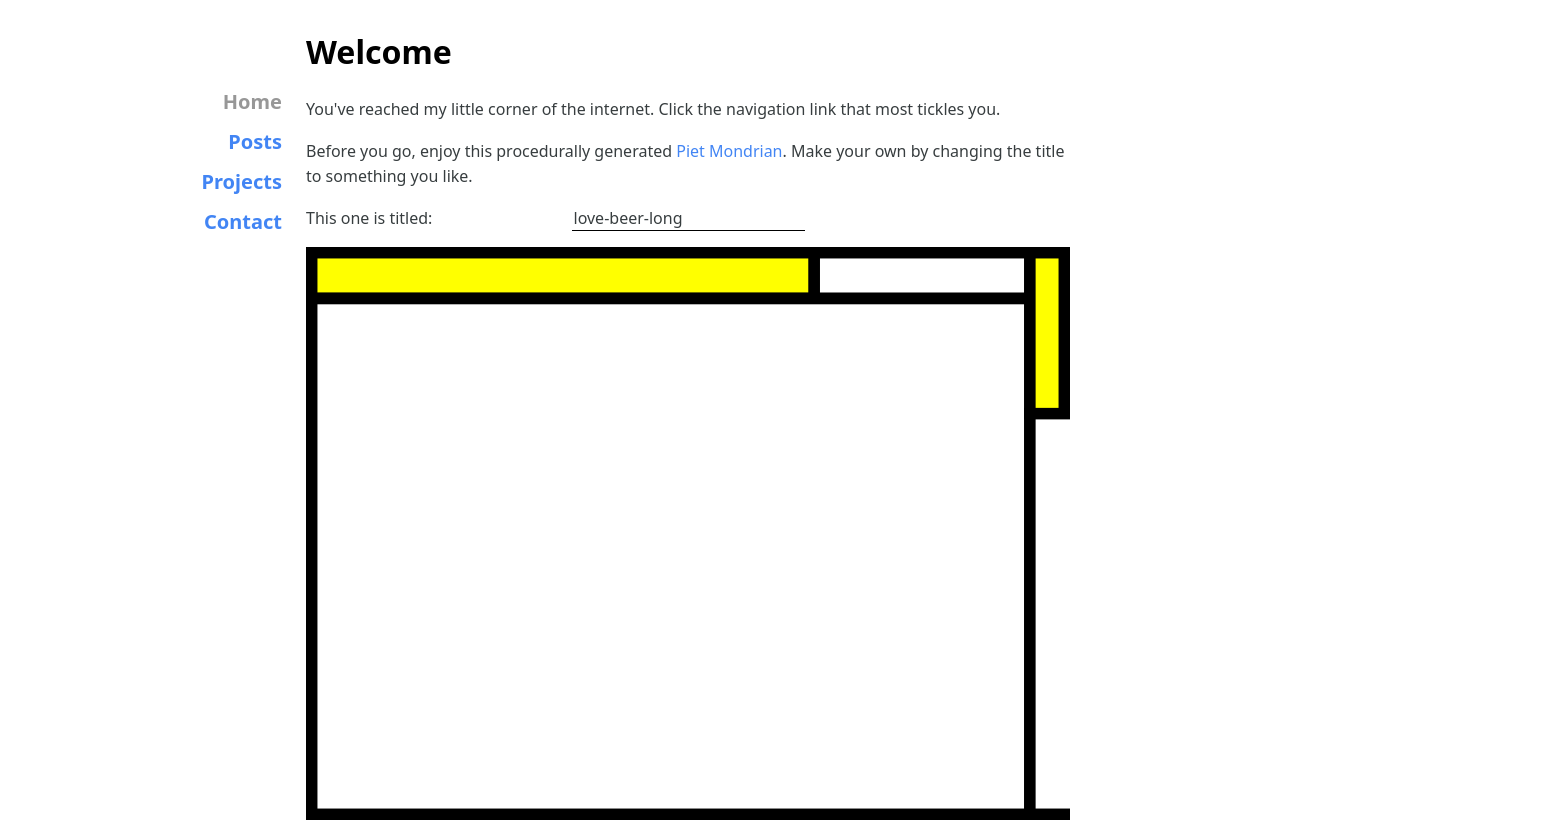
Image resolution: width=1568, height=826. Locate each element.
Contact (243, 221)
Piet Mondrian (729, 151)
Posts (255, 141)
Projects (242, 181)
